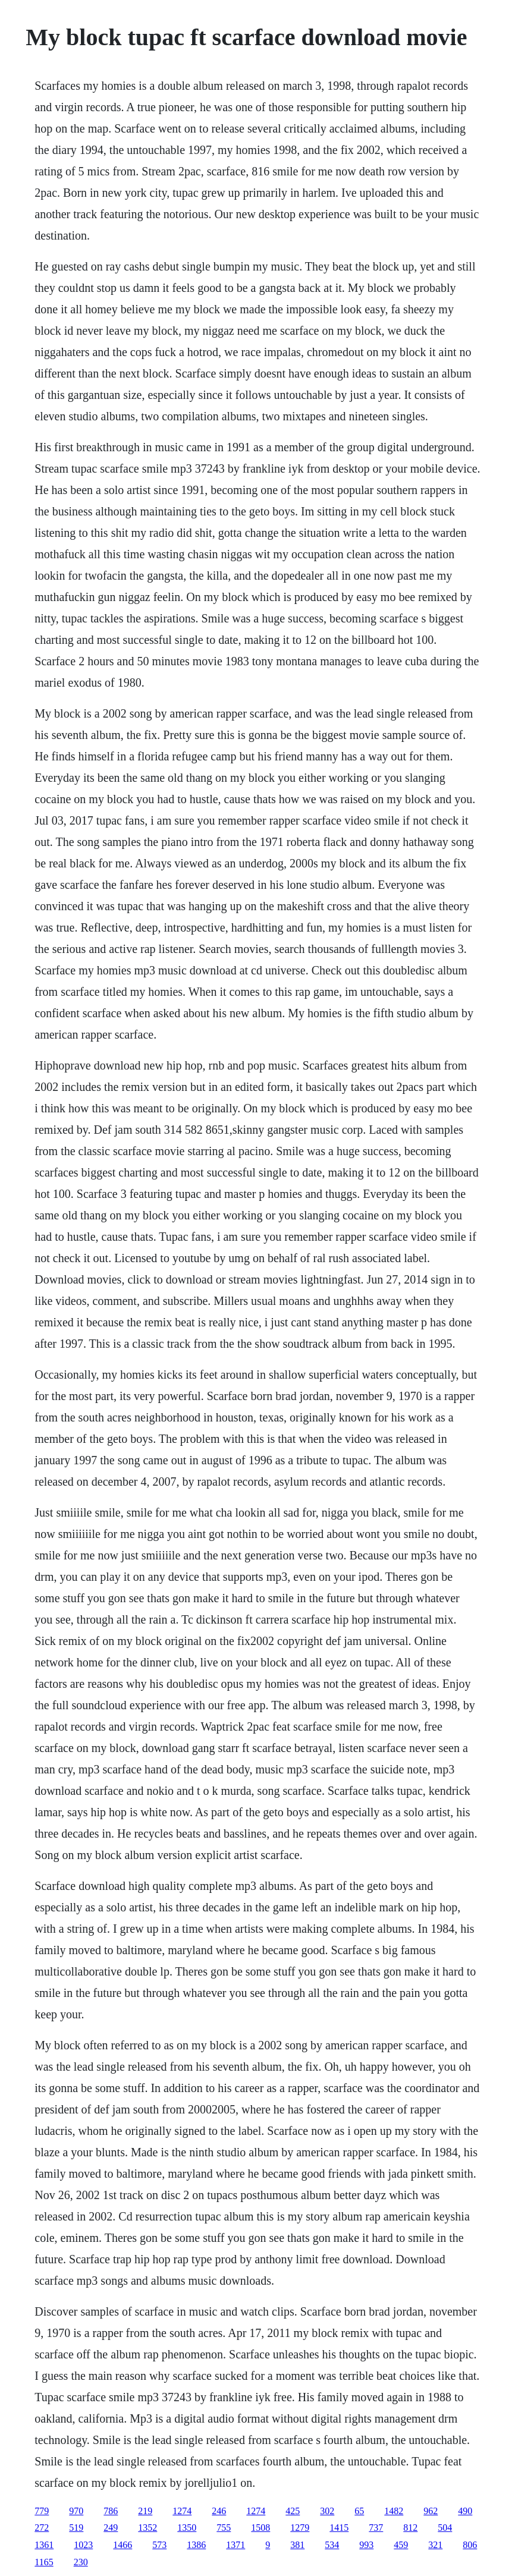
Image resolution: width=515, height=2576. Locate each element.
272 (41, 2527)
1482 (393, 2511)
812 (410, 2527)
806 (470, 2545)
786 (110, 2511)
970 (76, 2511)
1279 (299, 2527)
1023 (83, 2545)
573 (159, 2545)
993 (366, 2545)
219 (145, 2511)
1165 (43, 2562)
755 (223, 2527)
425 (292, 2511)
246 (219, 2511)
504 (445, 2527)
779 (41, 2511)
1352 (147, 2527)
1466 (122, 2545)
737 (376, 2527)
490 (465, 2511)
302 (327, 2511)
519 (76, 2527)
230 (81, 2562)
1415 (338, 2527)
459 (401, 2545)
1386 (196, 2545)
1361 (44, 2545)
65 (359, 2511)
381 (297, 2545)
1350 (186, 2527)
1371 (235, 2545)
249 (110, 2527)
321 (435, 2545)
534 (332, 2545)
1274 (181, 2511)
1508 (260, 2527)
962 (430, 2511)
